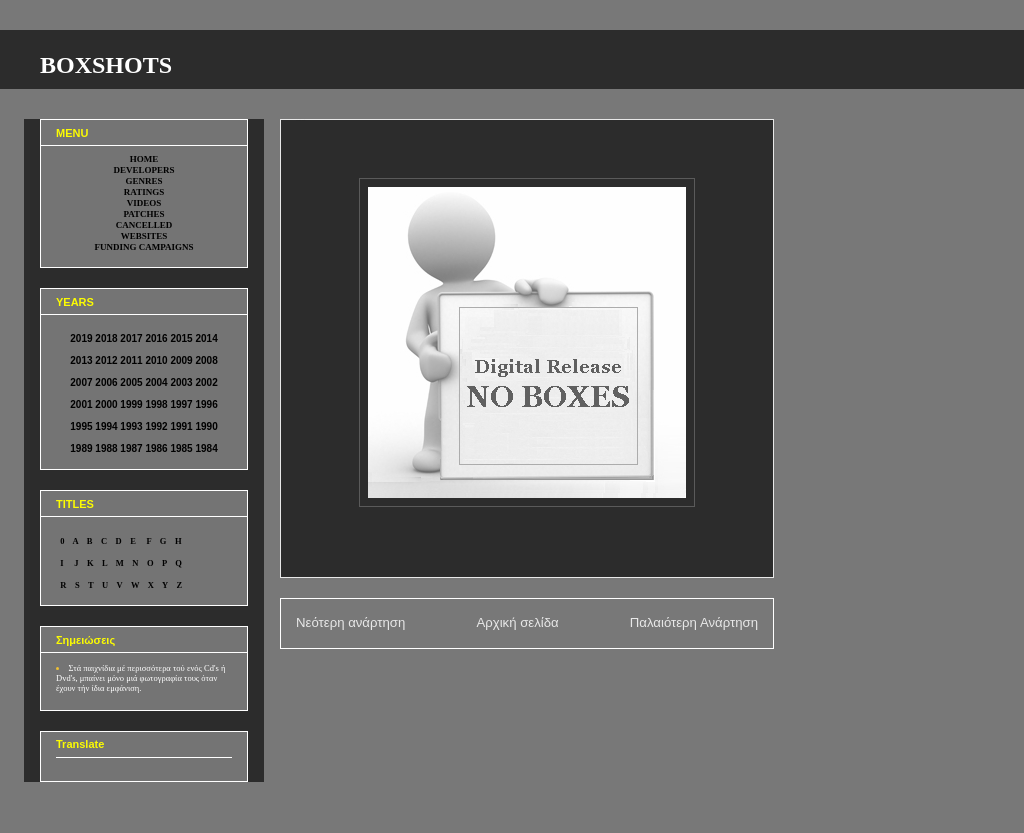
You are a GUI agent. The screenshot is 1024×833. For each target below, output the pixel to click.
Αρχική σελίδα (517, 622)
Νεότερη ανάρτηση (350, 622)
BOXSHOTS (106, 65)
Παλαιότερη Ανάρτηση (694, 622)
